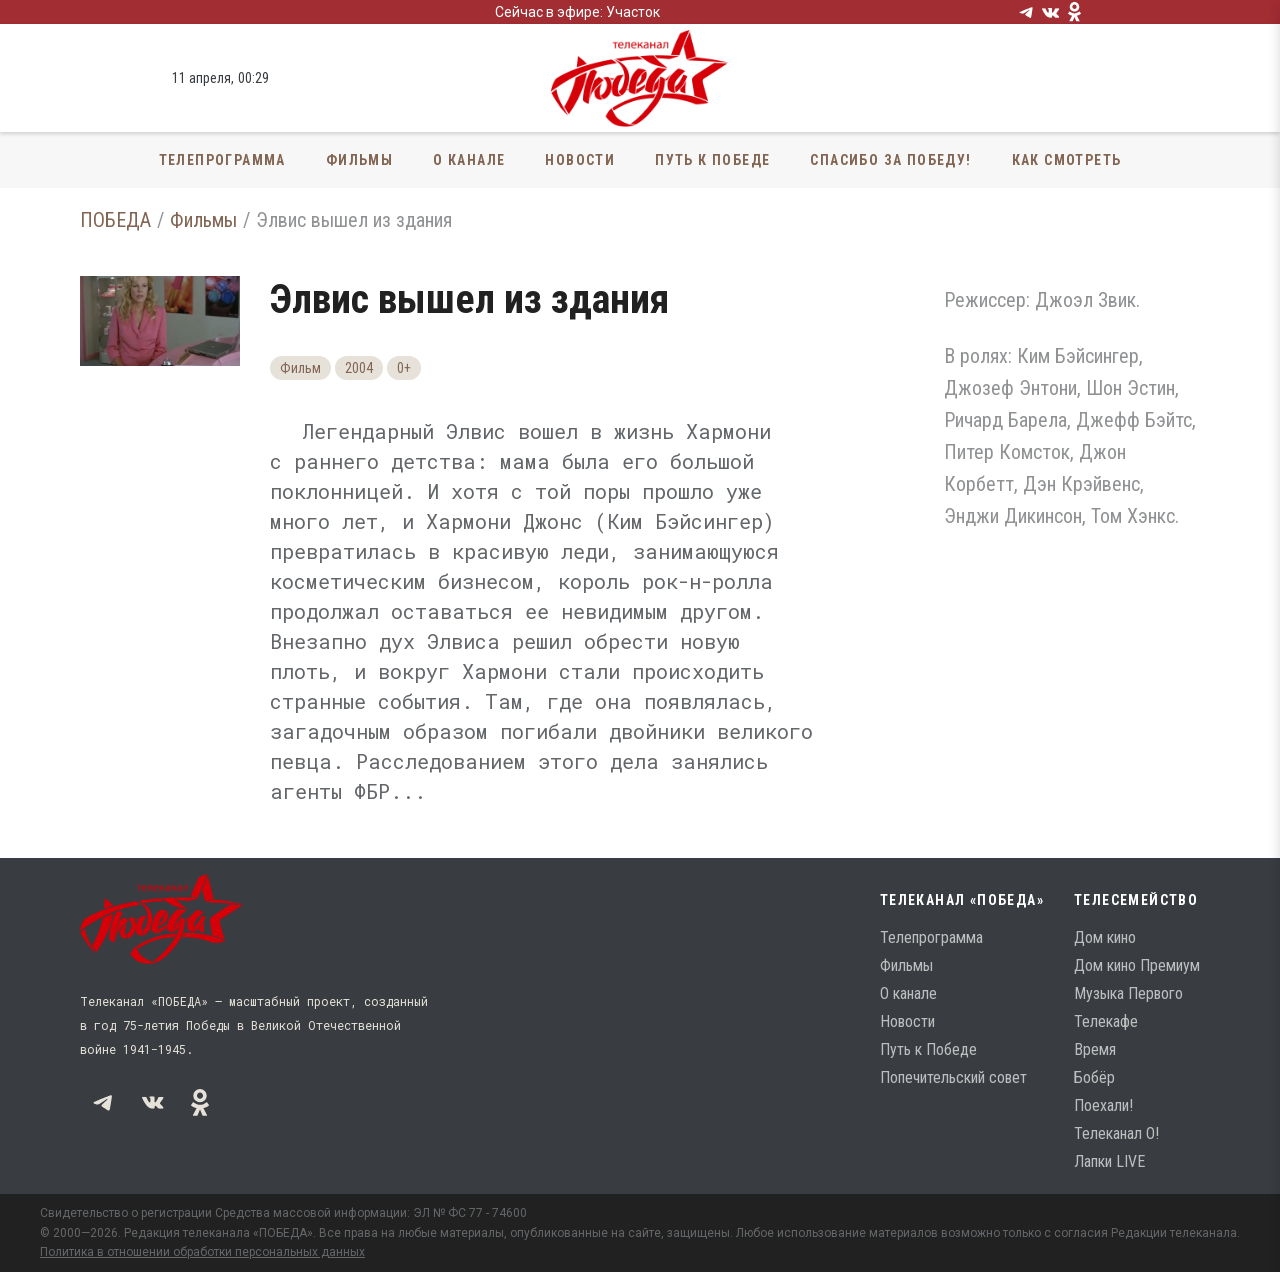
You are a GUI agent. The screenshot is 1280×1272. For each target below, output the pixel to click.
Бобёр (1094, 1077)
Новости (580, 160)
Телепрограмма (222, 160)
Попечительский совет (953, 1077)
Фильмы (359, 160)
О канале (469, 160)
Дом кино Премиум (1137, 965)
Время (1095, 1049)
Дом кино (1105, 937)
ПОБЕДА (115, 220)
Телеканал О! (1116, 1133)
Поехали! (1103, 1105)
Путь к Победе (712, 160)
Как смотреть (1067, 160)
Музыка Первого (1128, 993)
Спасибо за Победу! (890, 160)
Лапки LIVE (1109, 1161)
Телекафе (1106, 1021)
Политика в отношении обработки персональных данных (202, 1252)
